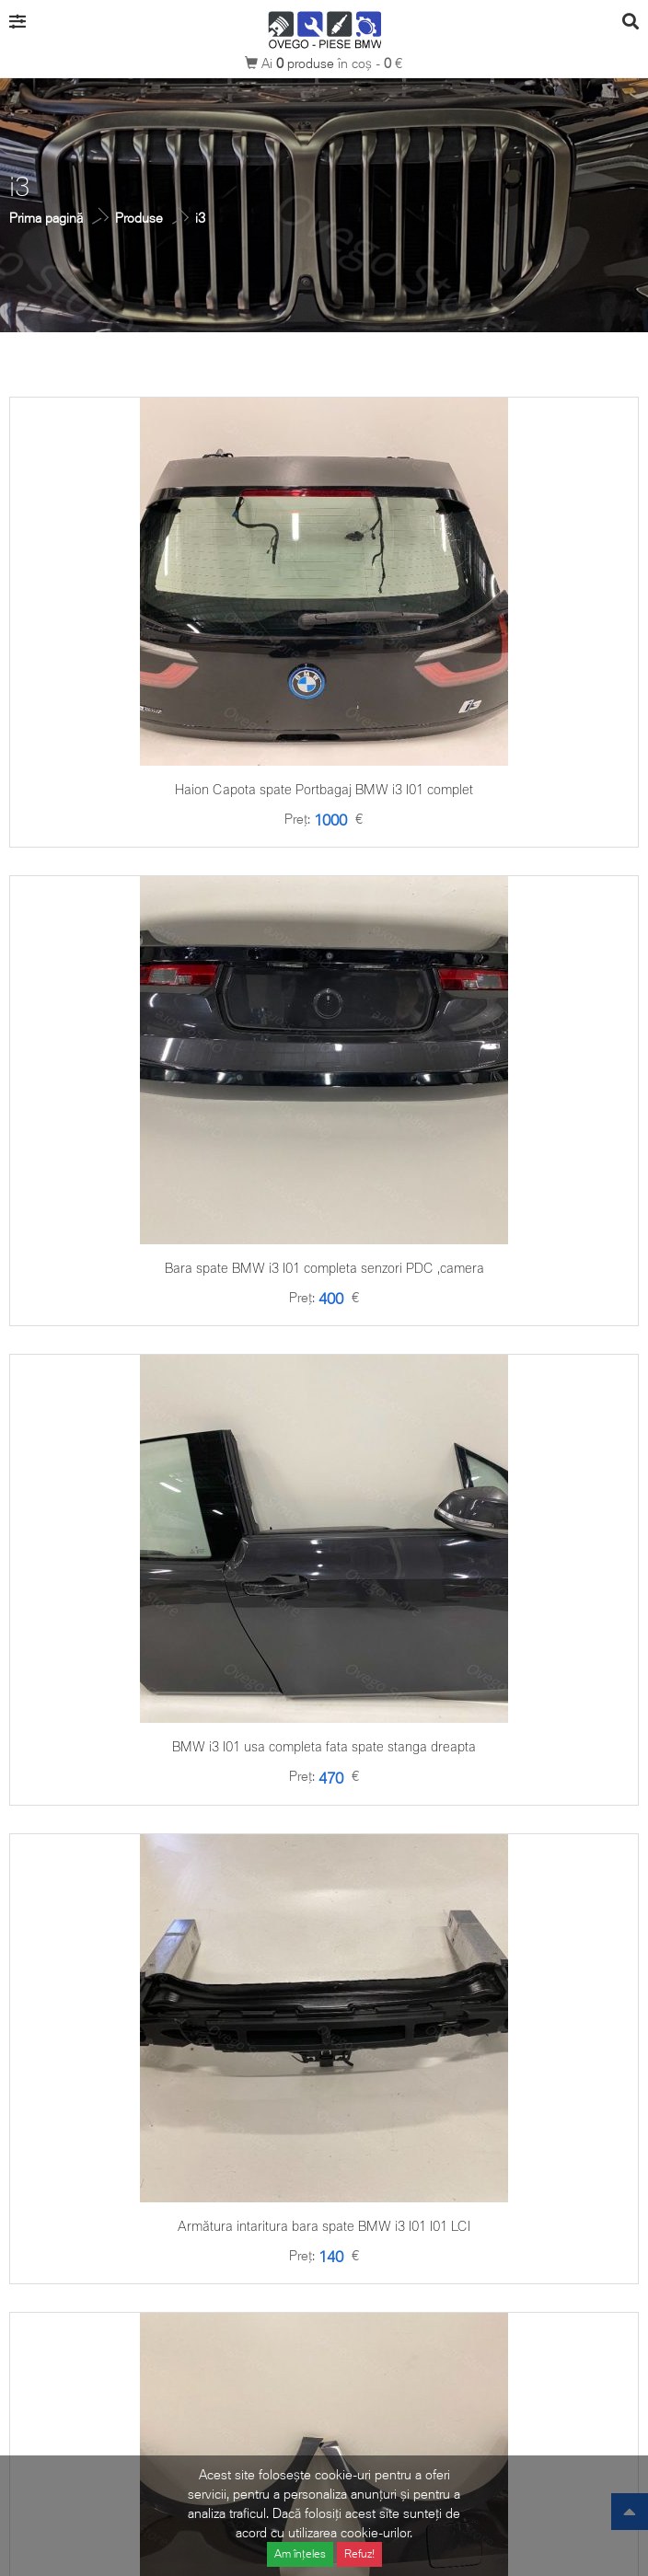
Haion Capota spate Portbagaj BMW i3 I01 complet (324, 789)
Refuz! (359, 2553)
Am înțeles (300, 2553)
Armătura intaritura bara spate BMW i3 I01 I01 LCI (324, 2226)
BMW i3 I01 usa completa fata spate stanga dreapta (324, 1746)
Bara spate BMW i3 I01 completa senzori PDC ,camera (324, 1268)
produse (307, 63)
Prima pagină (46, 217)
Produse (139, 217)
